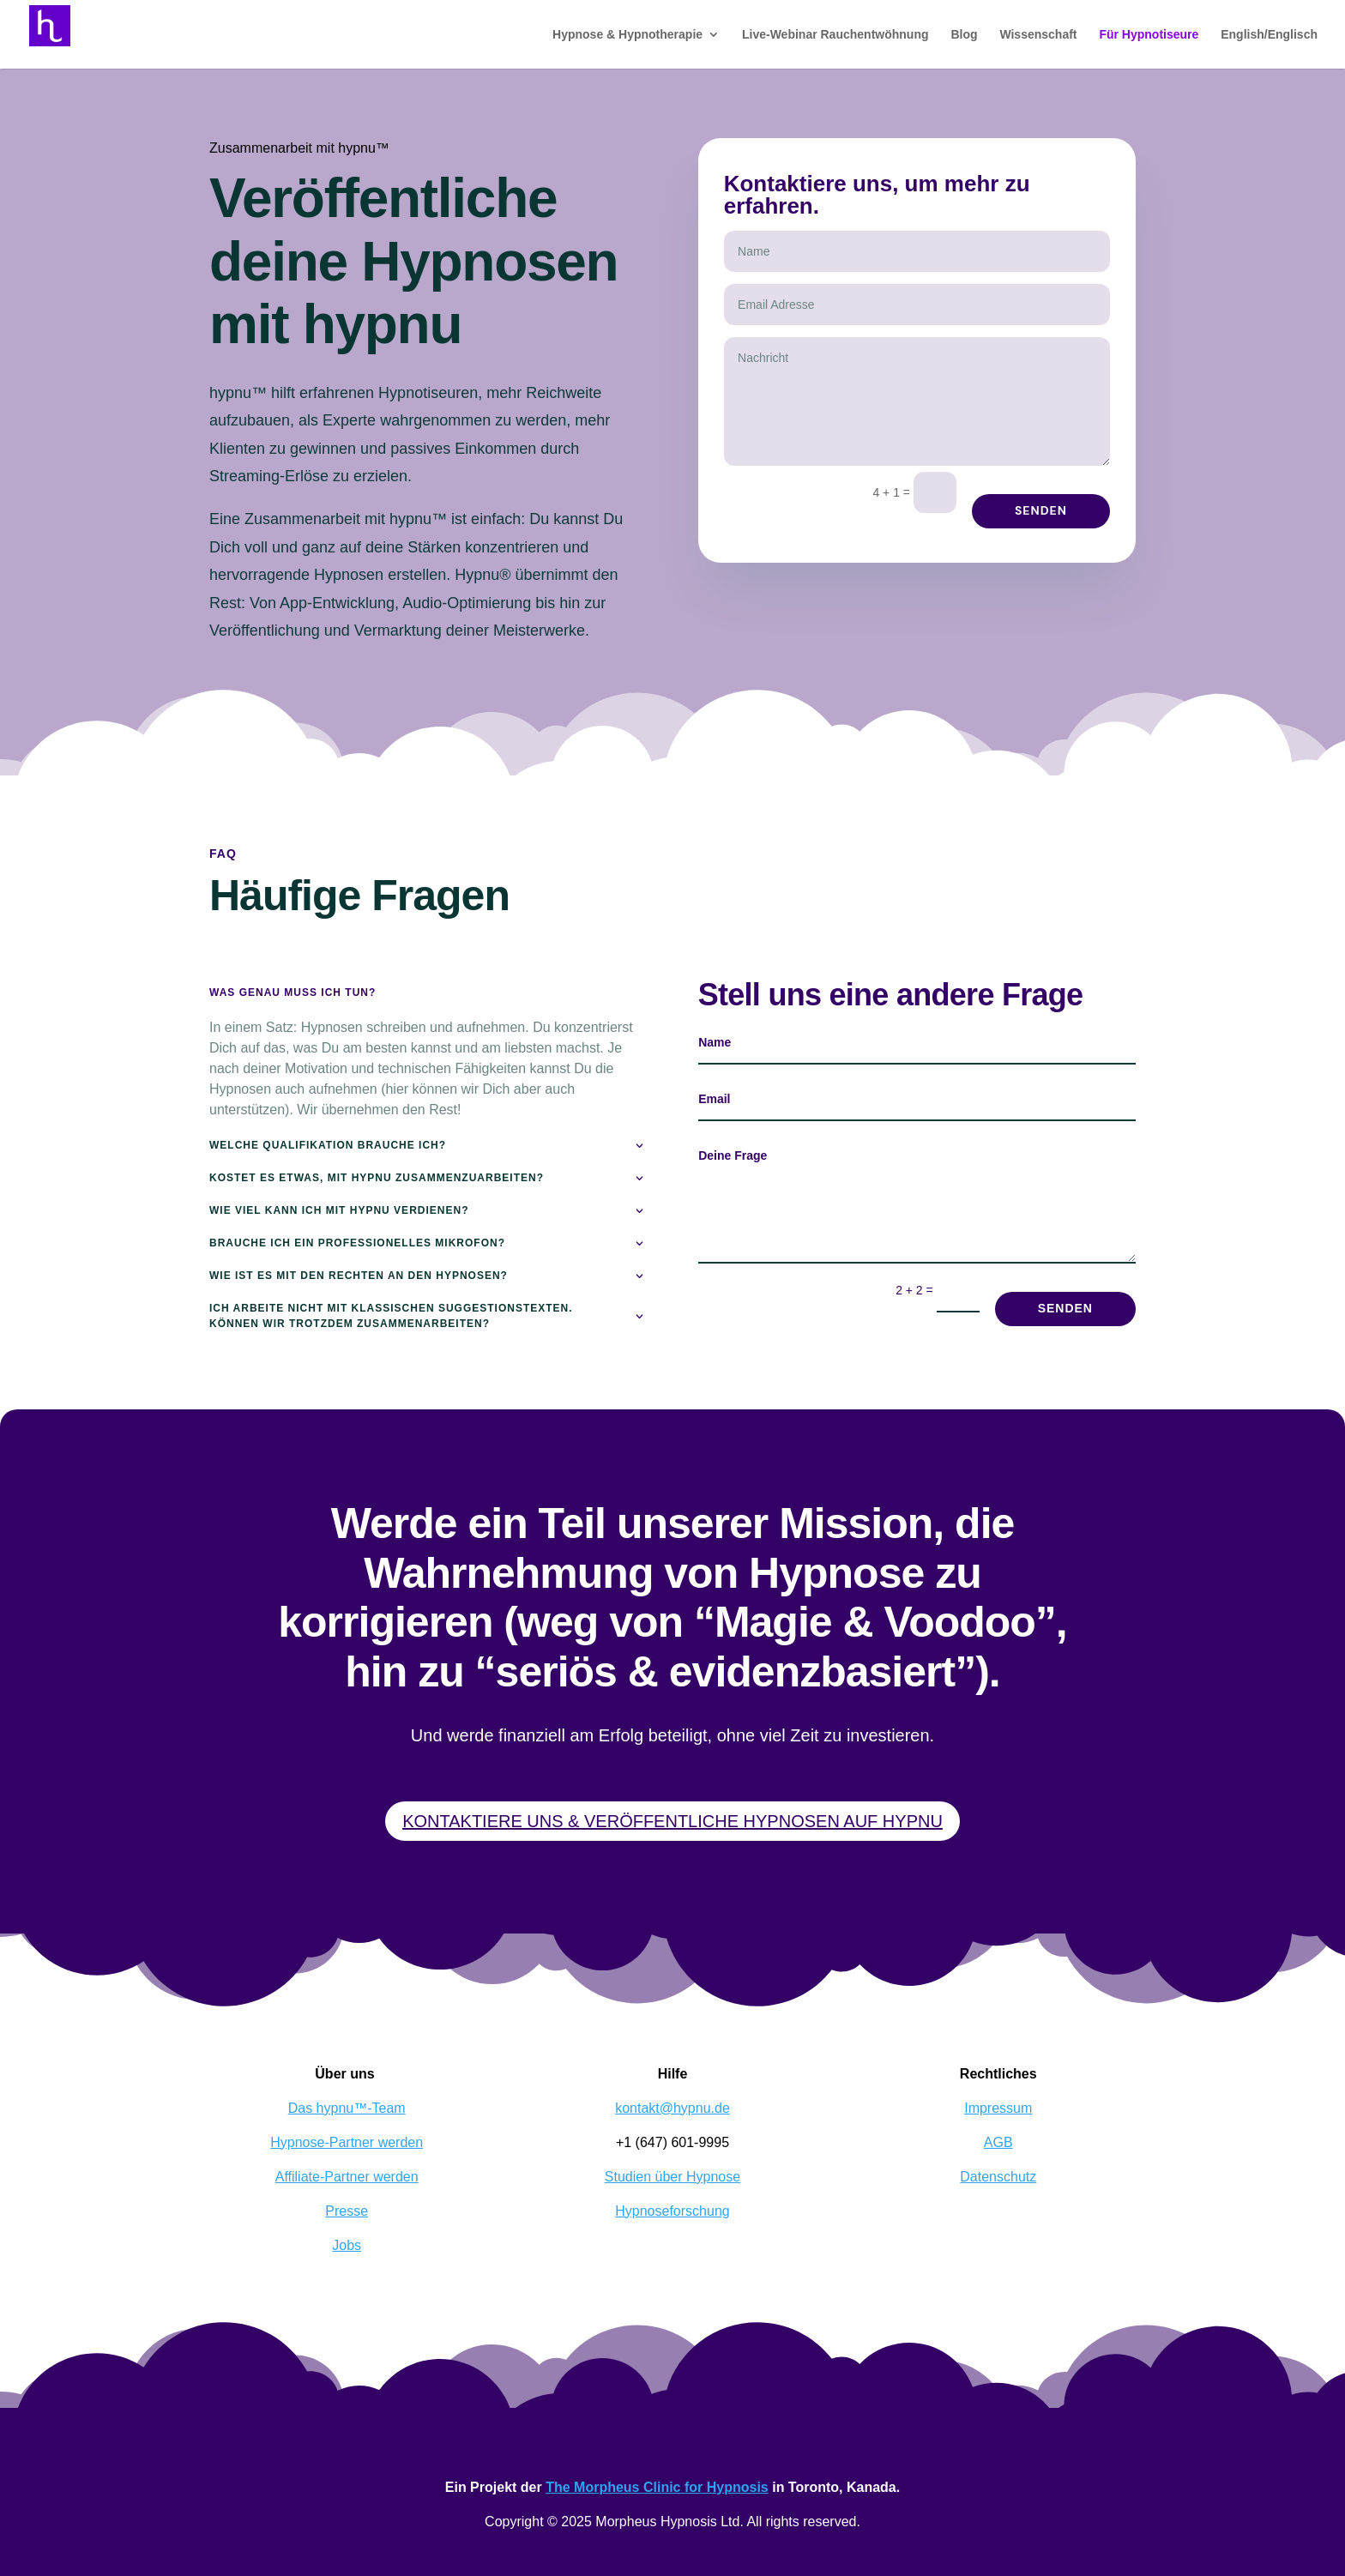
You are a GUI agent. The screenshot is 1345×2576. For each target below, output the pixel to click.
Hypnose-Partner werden (346, 2142)
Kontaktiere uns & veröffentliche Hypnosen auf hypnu (672, 1821)
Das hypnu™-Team (347, 2108)
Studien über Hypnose (672, 2176)
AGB (998, 2142)
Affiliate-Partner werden (347, 2176)
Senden (1041, 510)
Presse (346, 2211)
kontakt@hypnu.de (672, 2108)
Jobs (346, 2245)
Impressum (998, 2108)
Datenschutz (998, 2176)
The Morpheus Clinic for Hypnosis (657, 2487)
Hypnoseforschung (672, 2211)
